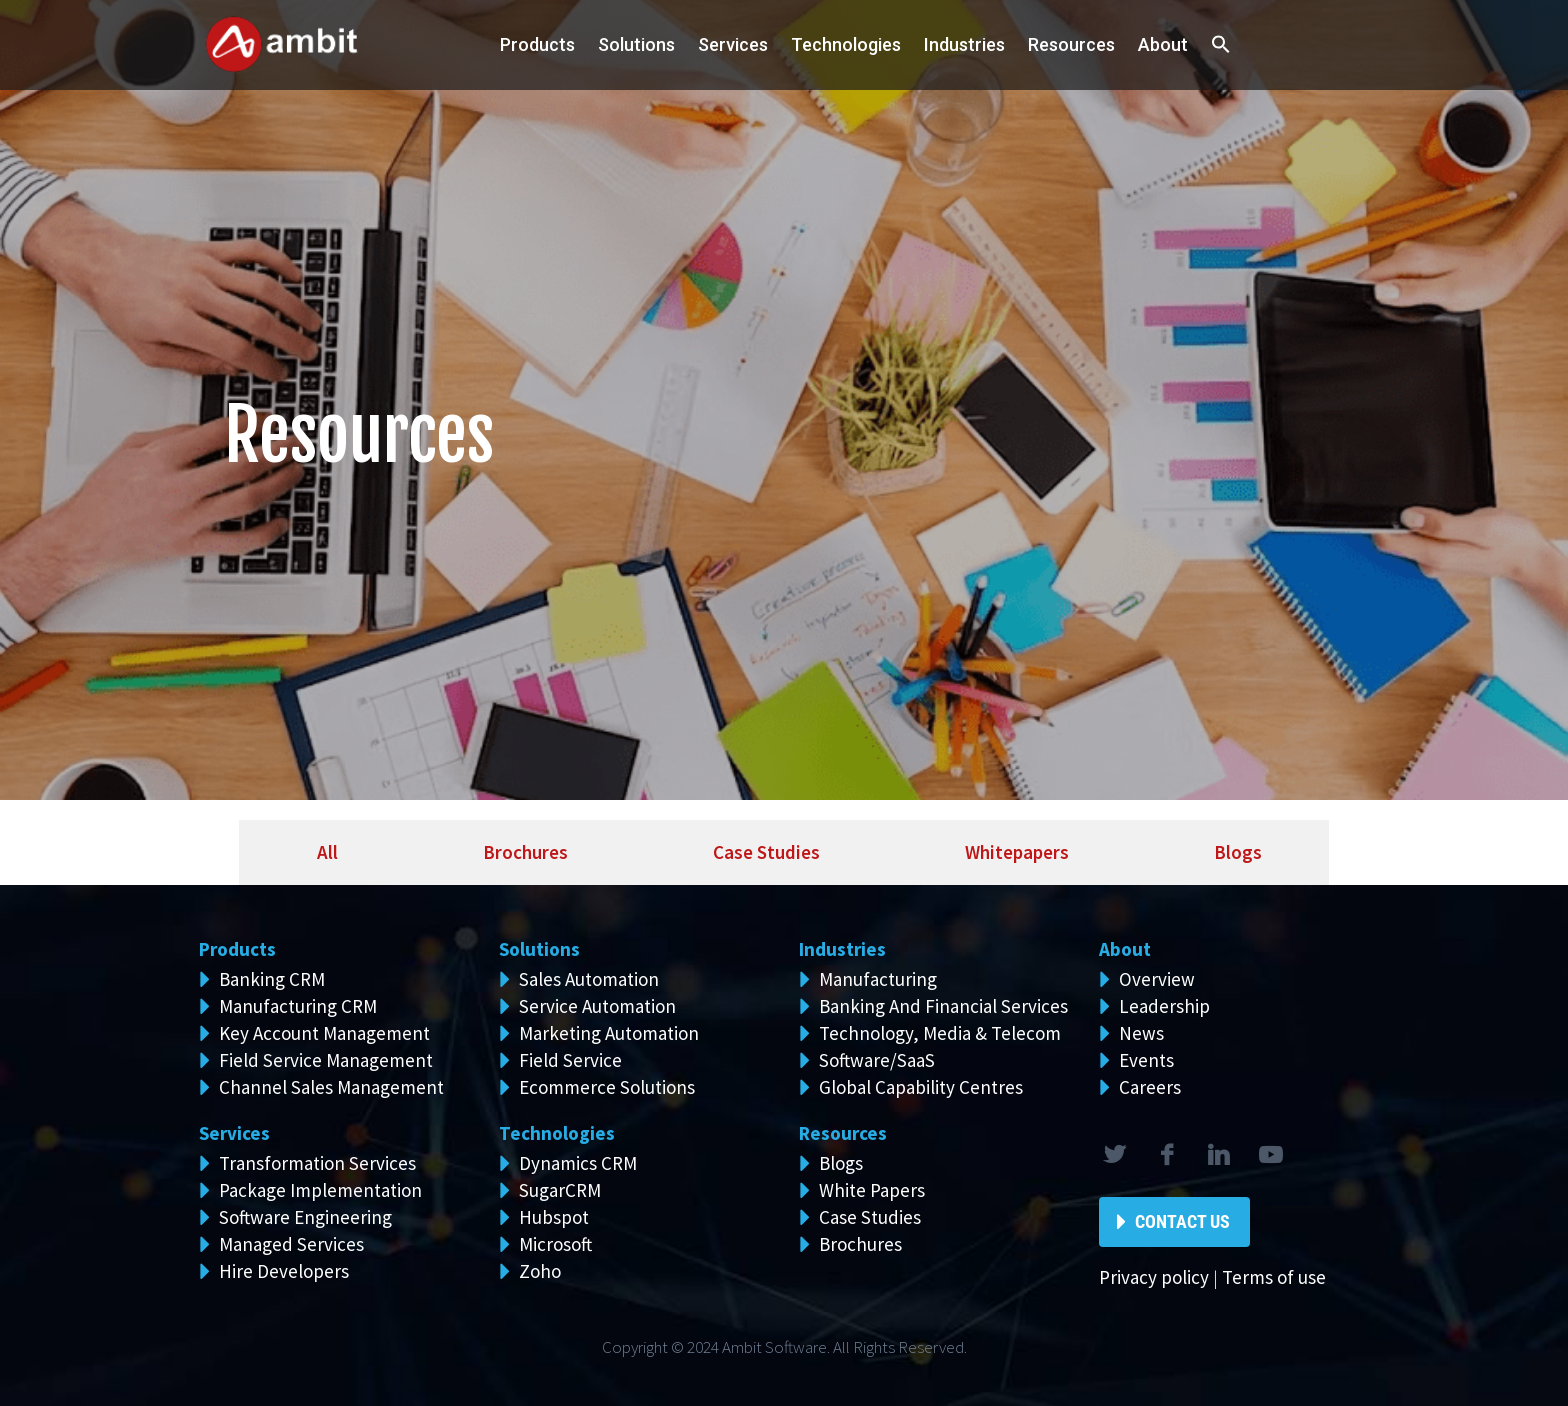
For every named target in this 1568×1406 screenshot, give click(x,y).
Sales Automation (589, 979)
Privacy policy (1154, 1277)
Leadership (1164, 1006)
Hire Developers (284, 1271)
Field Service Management (326, 1060)
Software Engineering (305, 1217)
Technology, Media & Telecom (940, 1033)
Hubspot (554, 1217)
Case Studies (870, 1217)
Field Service (570, 1060)
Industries (964, 44)
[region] (784, 400)
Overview (1157, 979)
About (1163, 44)
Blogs (841, 1163)
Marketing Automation (609, 1033)
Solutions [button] (636, 44)
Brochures (860, 1244)
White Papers (872, 1190)
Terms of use (1274, 1277)
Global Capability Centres (921, 1087)
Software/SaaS (877, 1060)
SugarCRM (560, 1190)
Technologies (846, 44)
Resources (1071, 44)
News (1141, 1033)
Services (234, 1133)
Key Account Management (324, 1033)
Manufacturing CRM (298, 1006)
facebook (1166, 1155)
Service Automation (597, 1006)
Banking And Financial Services (943, 1006)
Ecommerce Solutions (607, 1087)
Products (537, 44)
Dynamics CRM (578, 1163)
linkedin (1218, 1155)
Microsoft (555, 1244)
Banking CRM (272, 979)
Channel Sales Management (331, 1087)
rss (1270, 1155)
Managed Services (291, 1244)
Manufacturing (878, 979)
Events (1146, 1060)
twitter (1114, 1155)
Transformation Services (317, 1163)
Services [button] (733, 44)
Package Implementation (320, 1190)
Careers (1150, 1087)
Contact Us (1182, 1221)
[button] (1221, 45)
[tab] (322, 852)
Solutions (539, 949)
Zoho (540, 1271)
